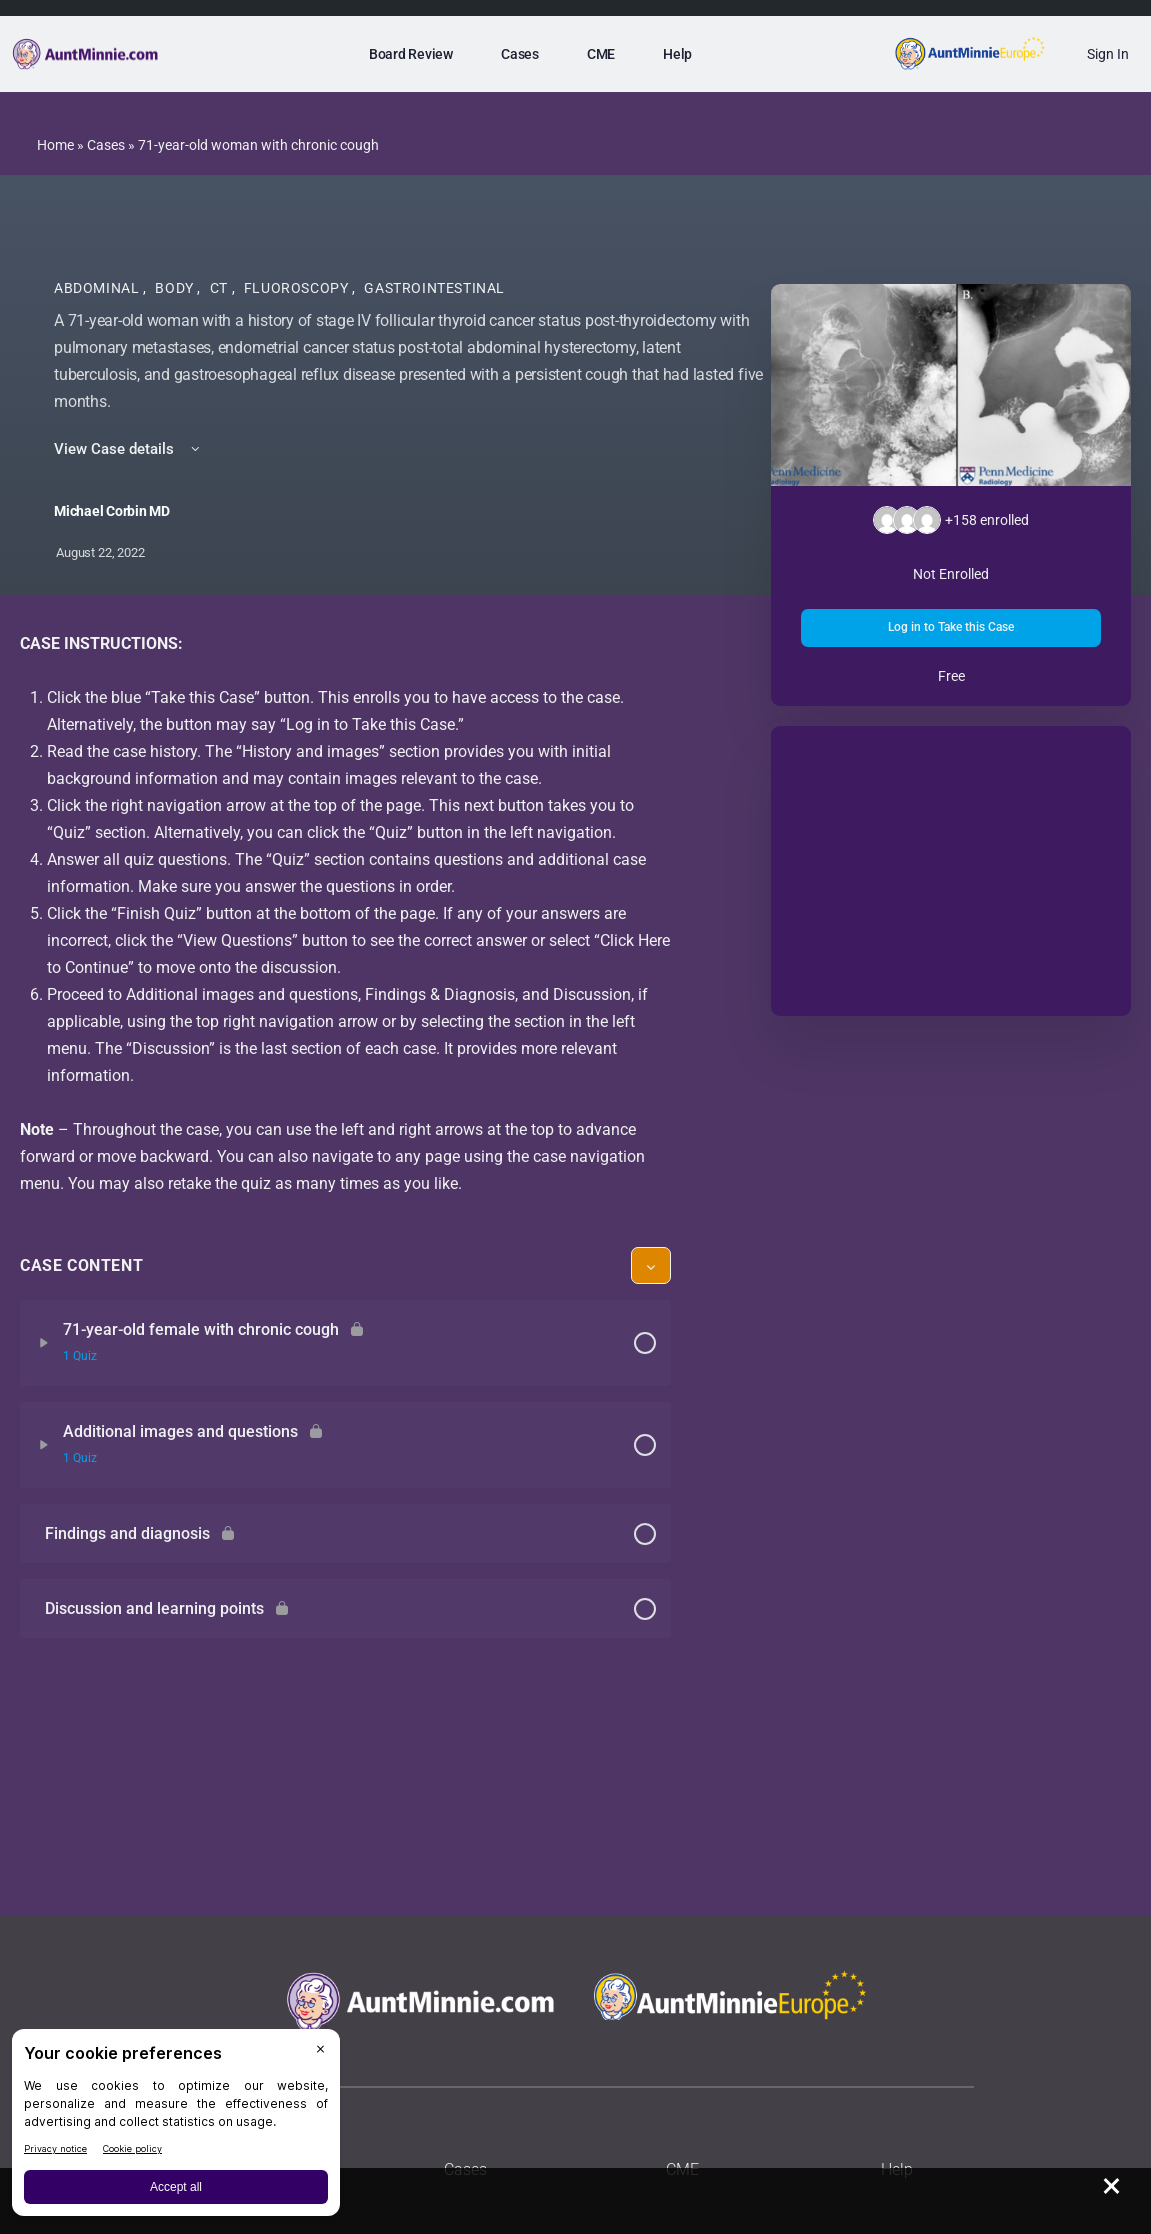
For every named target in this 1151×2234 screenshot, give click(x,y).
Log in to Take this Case (951, 627)
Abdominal (98, 288)
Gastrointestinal (434, 288)
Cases (106, 145)
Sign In (1108, 54)
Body (176, 288)
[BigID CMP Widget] (176, 2127)
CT (221, 288)
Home (55, 145)
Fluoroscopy (298, 288)
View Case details (128, 449)
